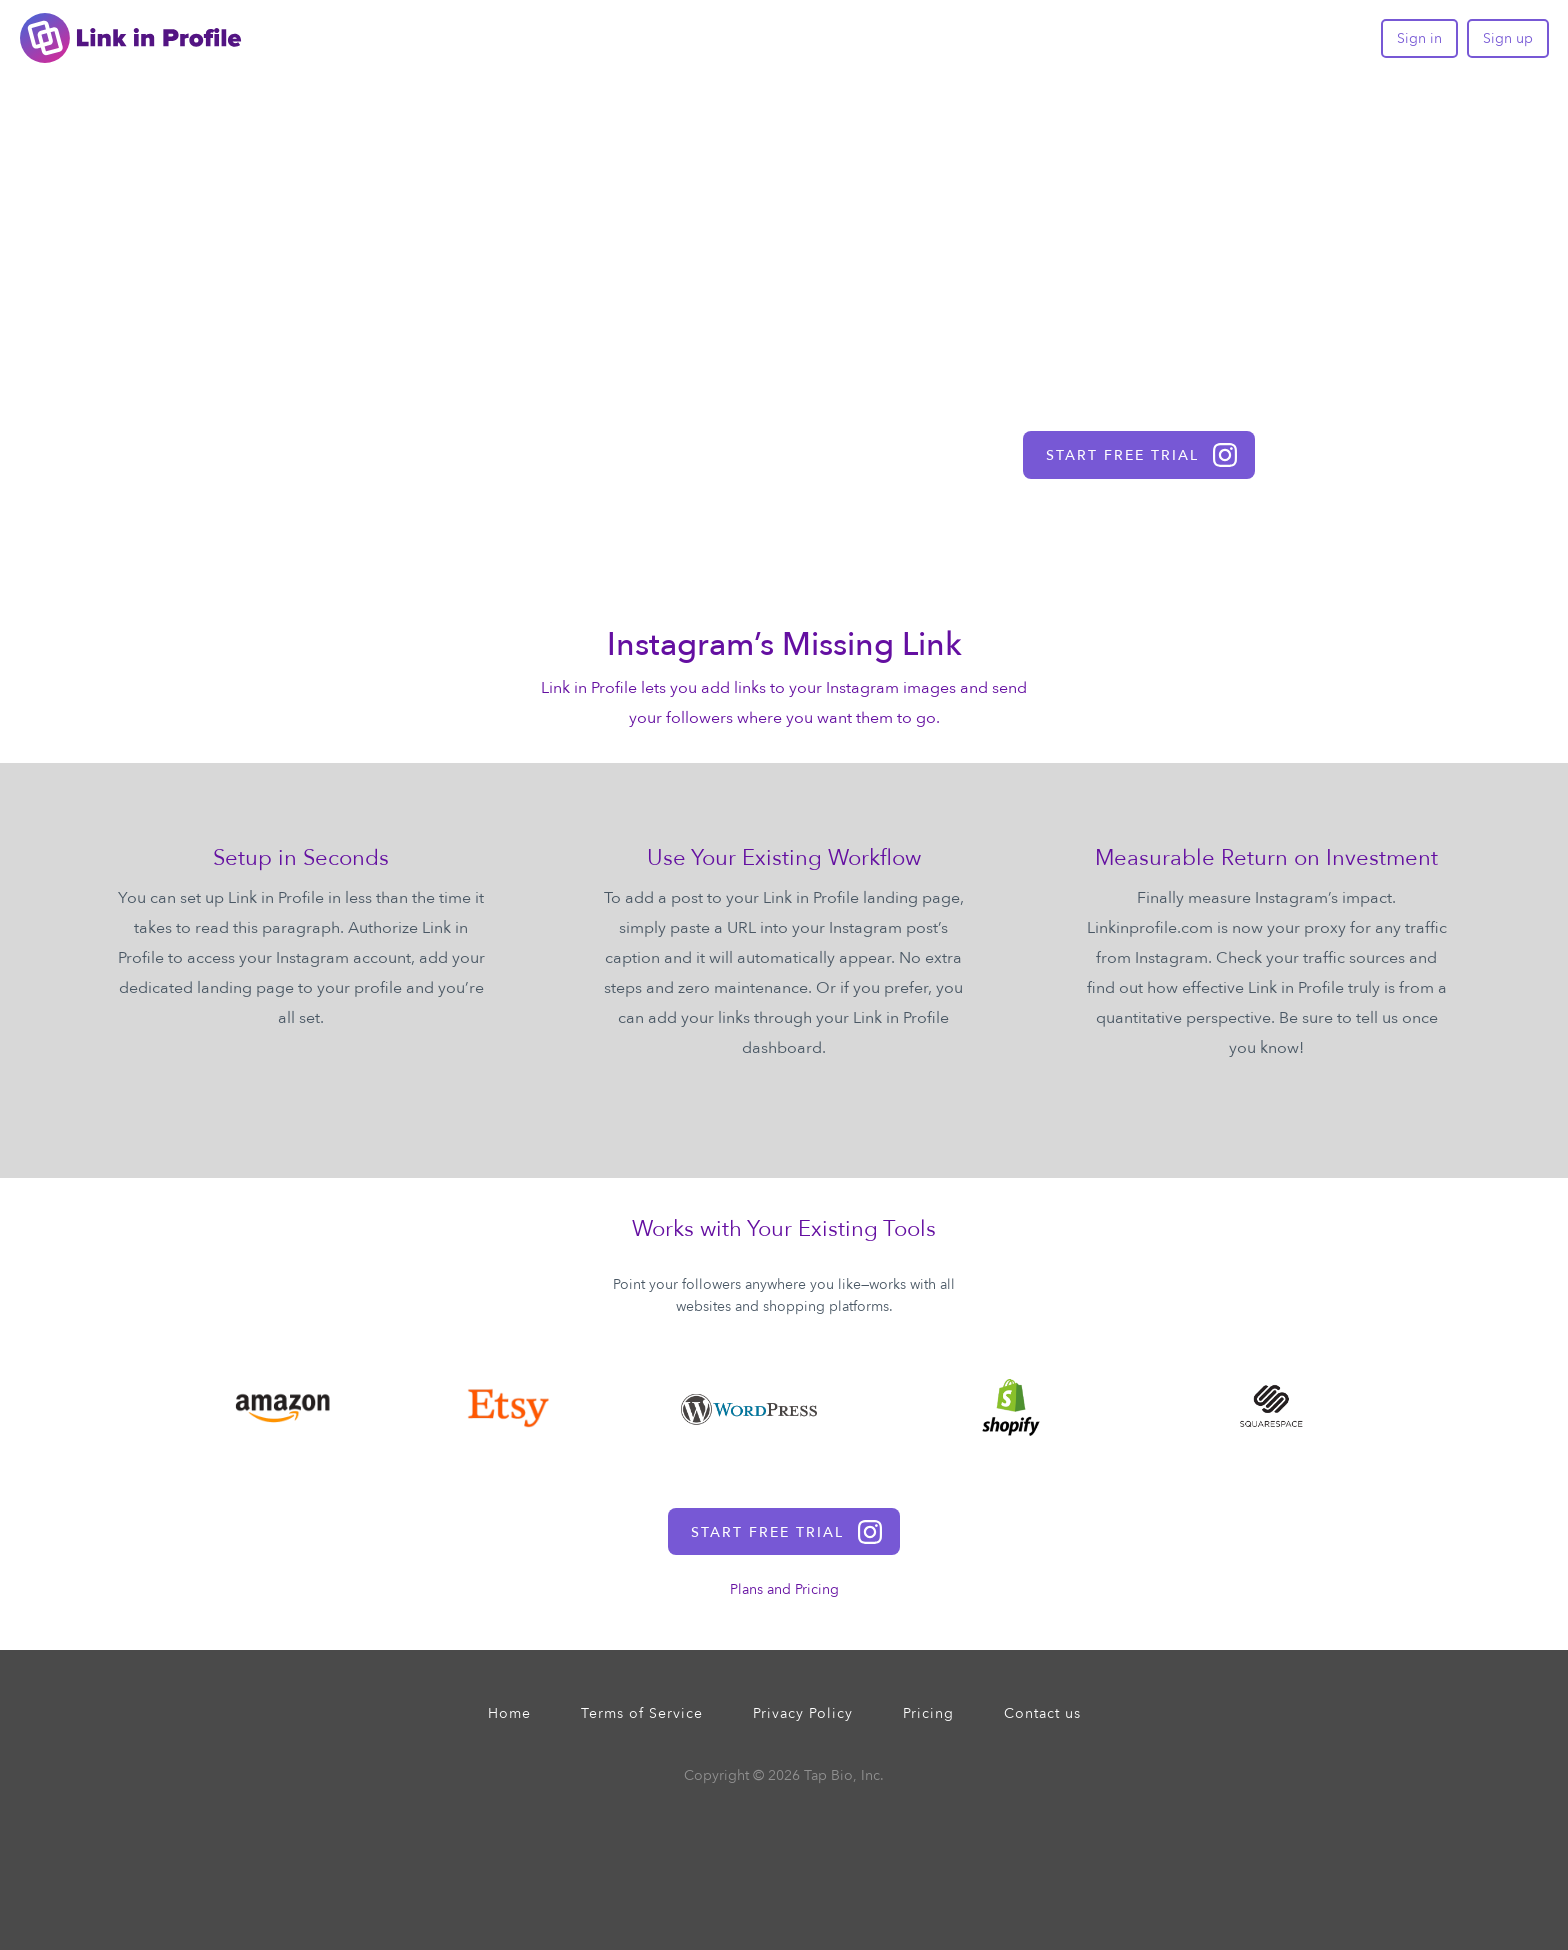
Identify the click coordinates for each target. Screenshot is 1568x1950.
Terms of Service (642, 1713)
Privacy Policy (803, 1713)
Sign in (1419, 38)
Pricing (928, 1713)
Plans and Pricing (784, 1589)
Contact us (1042, 1713)
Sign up (1508, 38)
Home (509, 1713)
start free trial (1141, 455)
